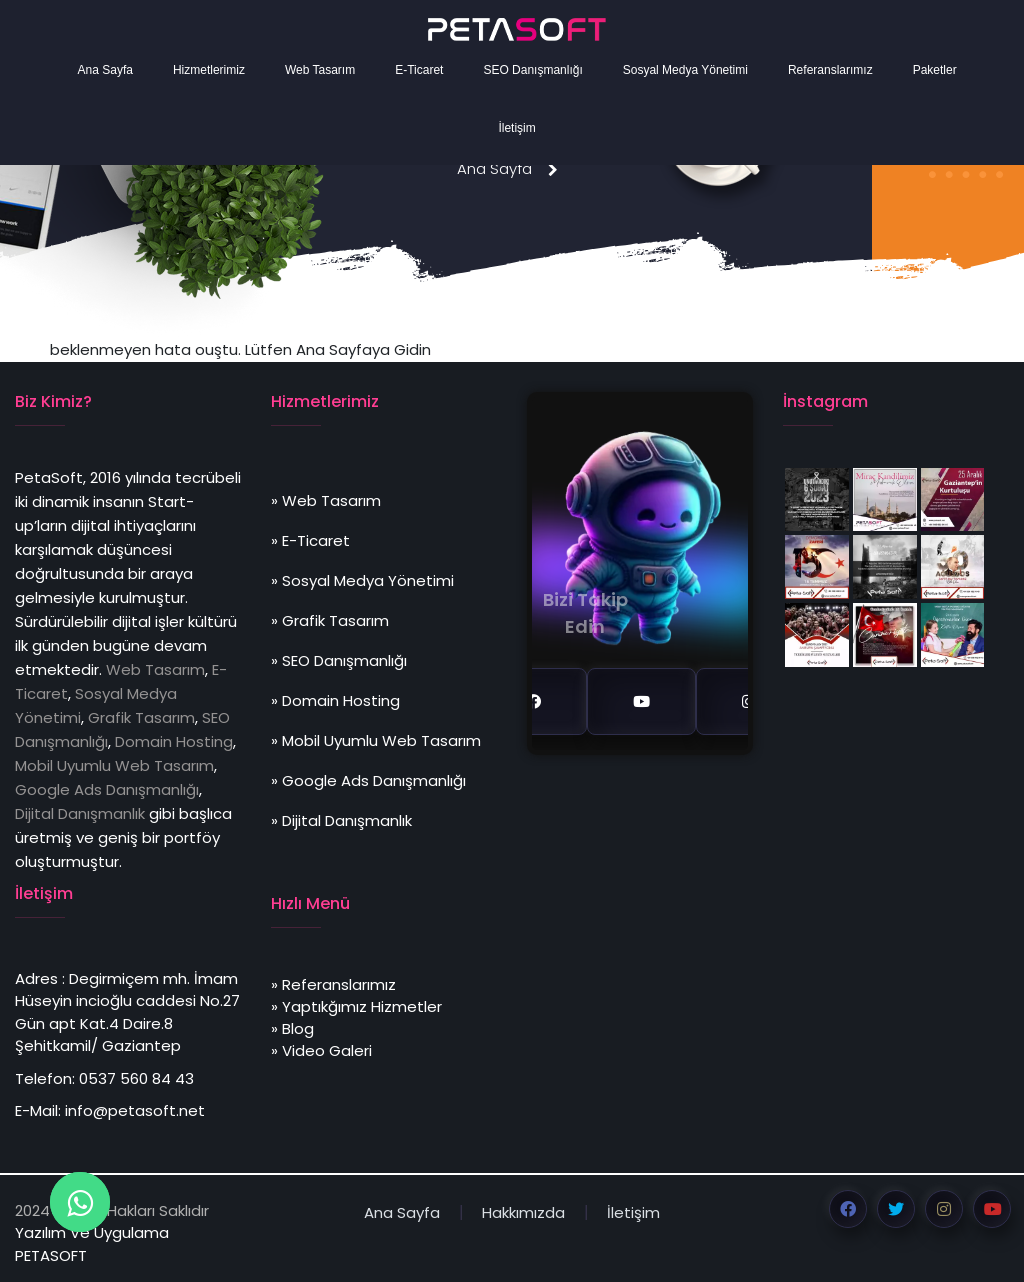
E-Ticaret (419, 70)
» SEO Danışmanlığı (339, 660)
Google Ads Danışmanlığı (107, 789)
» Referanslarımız (333, 984)
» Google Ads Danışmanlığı (368, 780)
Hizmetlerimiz (209, 70)
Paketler (935, 70)
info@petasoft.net (135, 1110)
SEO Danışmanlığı (532, 70)
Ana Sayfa (105, 70)
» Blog (292, 1028)
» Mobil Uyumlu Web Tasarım (376, 740)
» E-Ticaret (310, 540)
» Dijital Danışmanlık (341, 820)
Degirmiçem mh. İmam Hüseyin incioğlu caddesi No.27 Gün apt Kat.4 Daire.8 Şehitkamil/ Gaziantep (127, 1012)
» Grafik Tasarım (330, 620)
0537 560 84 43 (136, 1078)
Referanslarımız (830, 70)
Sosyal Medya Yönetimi (685, 70)
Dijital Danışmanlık (80, 813)
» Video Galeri (321, 1050)
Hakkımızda (523, 1212)
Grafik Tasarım (141, 717)
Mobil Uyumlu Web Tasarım (114, 765)
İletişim (516, 128)
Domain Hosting (174, 741)
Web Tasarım (320, 70)
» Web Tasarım (326, 500)
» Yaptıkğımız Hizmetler (356, 1006)
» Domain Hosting (335, 700)
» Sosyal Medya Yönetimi (362, 580)
